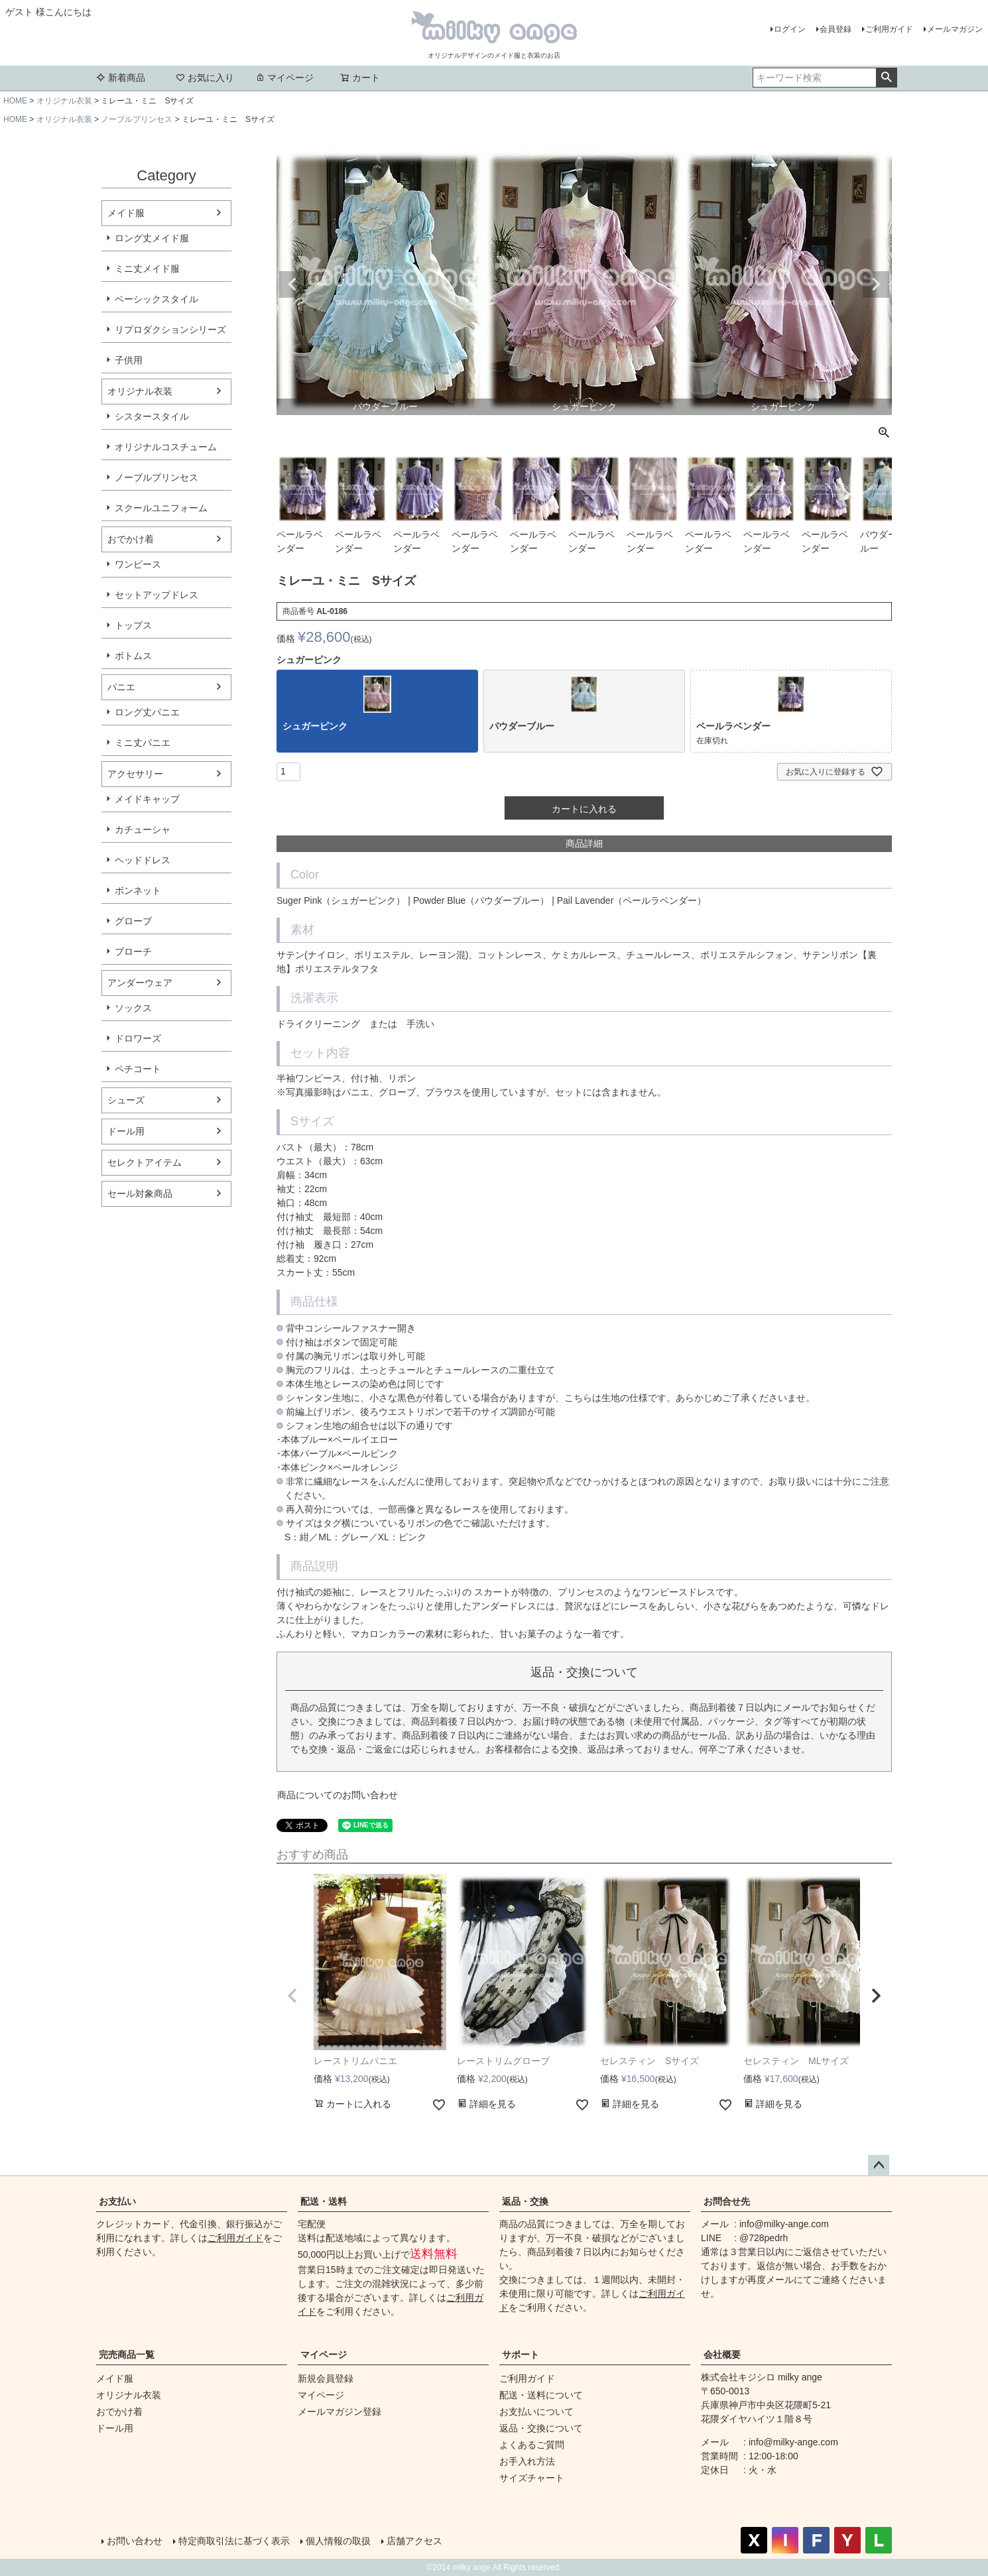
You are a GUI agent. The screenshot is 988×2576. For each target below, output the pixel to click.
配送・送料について (541, 2395)
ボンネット (138, 890)
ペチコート (138, 1069)
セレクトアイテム (144, 1162)
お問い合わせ (134, 2541)
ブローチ (133, 951)
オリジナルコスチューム (166, 447)
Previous (292, 284)
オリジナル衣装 (64, 100)
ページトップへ (878, 2165)
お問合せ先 (727, 2201)
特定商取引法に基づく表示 (234, 2541)
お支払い (117, 2201)
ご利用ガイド (889, 29)
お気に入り (205, 77)
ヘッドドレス (142, 860)
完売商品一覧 (126, 2354)
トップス (133, 625)
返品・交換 (525, 2201)
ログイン (790, 29)
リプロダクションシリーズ (170, 329)
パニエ (121, 687)
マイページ (284, 77)
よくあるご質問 (531, 2444)
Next (876, 284)
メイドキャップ (147, 799)
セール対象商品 (139, 1193)
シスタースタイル (152, 416)
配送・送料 (323, 2201)
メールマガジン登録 (339, 2411)
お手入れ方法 (527, 2461)
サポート (520, 2354)
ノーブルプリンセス (136, 119)
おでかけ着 (130, 539)
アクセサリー (135, 773)
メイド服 (126, 213)
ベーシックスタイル (156, 299)
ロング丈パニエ (147, 712)
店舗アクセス (414, 2541)
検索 (886, 77)
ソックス (133, 1008)
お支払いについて (536, 2411)
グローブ (133, 921)
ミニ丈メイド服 (147, 268)
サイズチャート (531, 2478)
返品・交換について (541, 2428)
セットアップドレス (156, 594)
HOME (15, 100)
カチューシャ (142, 829)
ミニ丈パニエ (142, 742)
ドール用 (126, 1131)
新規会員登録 (325, 2378)
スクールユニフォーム (161, 508)
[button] (292, 1995)
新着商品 (120, 77)
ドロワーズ (138, 1038)
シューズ (126, 1100)
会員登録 (835, 29)
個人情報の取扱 (338, 2541)
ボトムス (133, 655)
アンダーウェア (139, 982)
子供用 (129, 360)
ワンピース (138, 564)
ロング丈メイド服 (152, 238)
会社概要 (722, 2354)
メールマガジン (955, 29)
